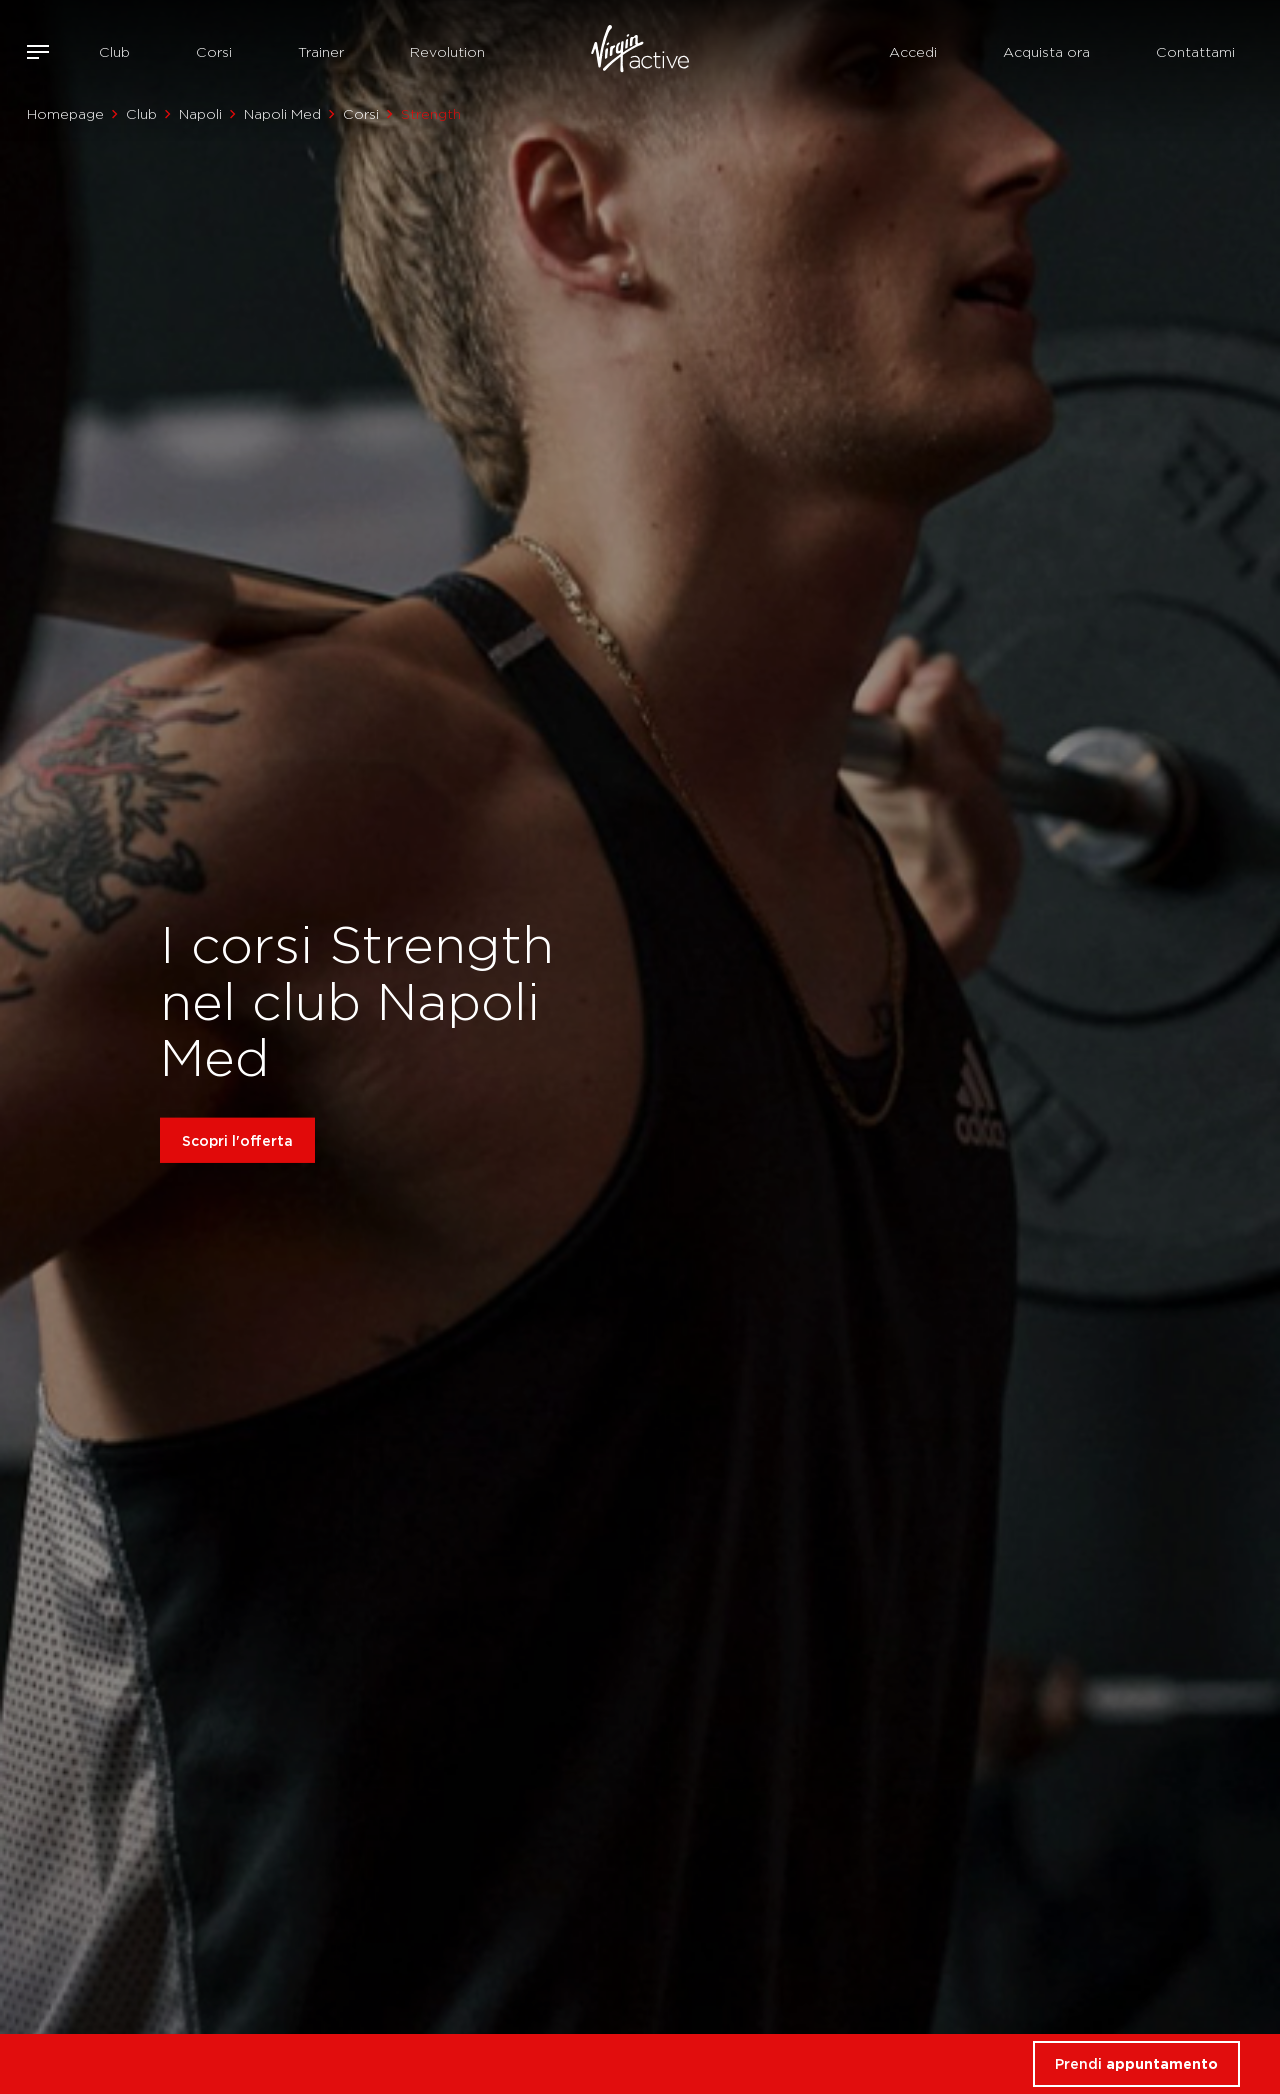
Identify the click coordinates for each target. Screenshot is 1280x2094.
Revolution (447, 52)
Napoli (200, 114)
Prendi (1136, 2063)
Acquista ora (1046, 52)
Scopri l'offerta (237, 1140)
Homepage (65, 114)
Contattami (1195, 52)
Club (114, 52)
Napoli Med (282, 114)
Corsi (214, 52)
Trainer (321, 52)
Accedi (913, 52)
